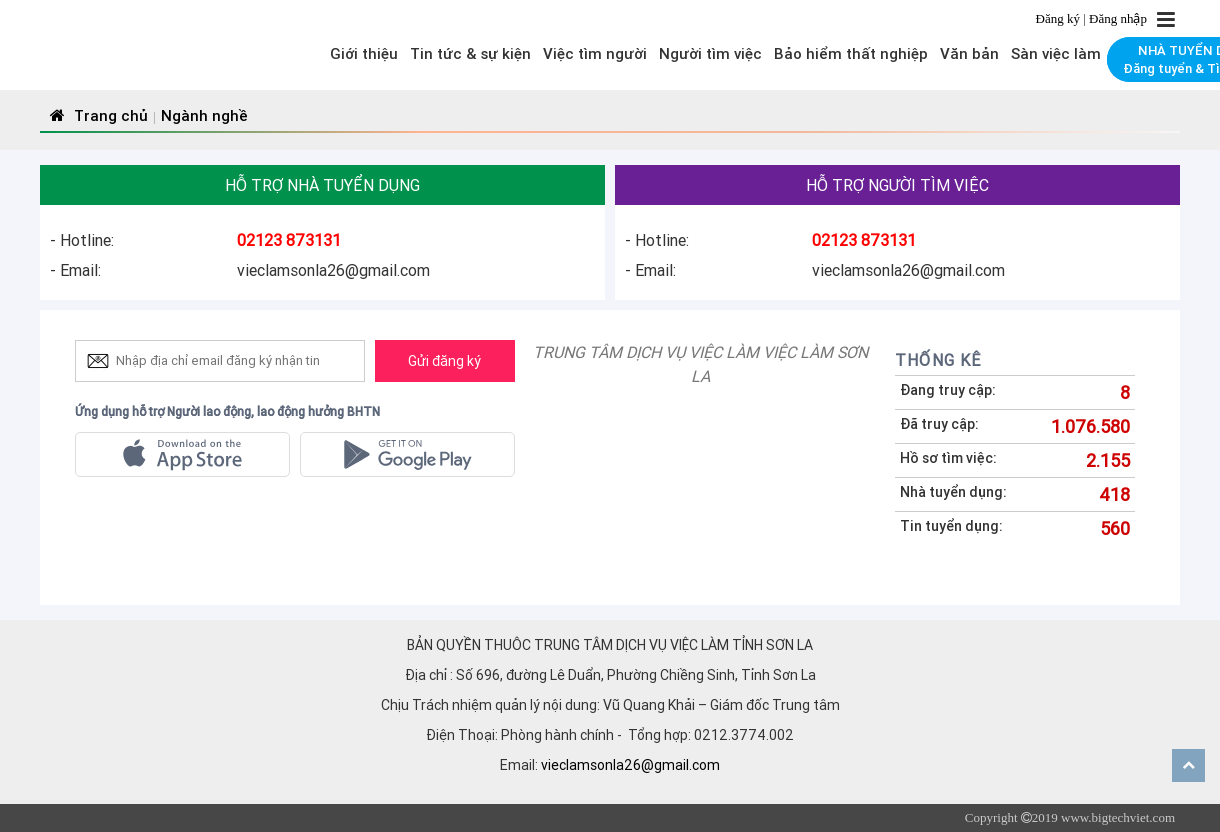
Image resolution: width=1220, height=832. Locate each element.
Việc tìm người (595, 53)
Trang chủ (96, 115)
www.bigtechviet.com (1118, 817)
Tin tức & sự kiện (470, 53)
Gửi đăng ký (444, 361)
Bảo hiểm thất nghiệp (851, 53)
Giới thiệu (364, 53)
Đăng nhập (1118, 18)
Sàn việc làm (1056, 53)
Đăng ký (1060, 18)
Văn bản (969, 53)
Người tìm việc (710, 53)
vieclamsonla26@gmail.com (630, 765)
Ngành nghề (204, 115)
